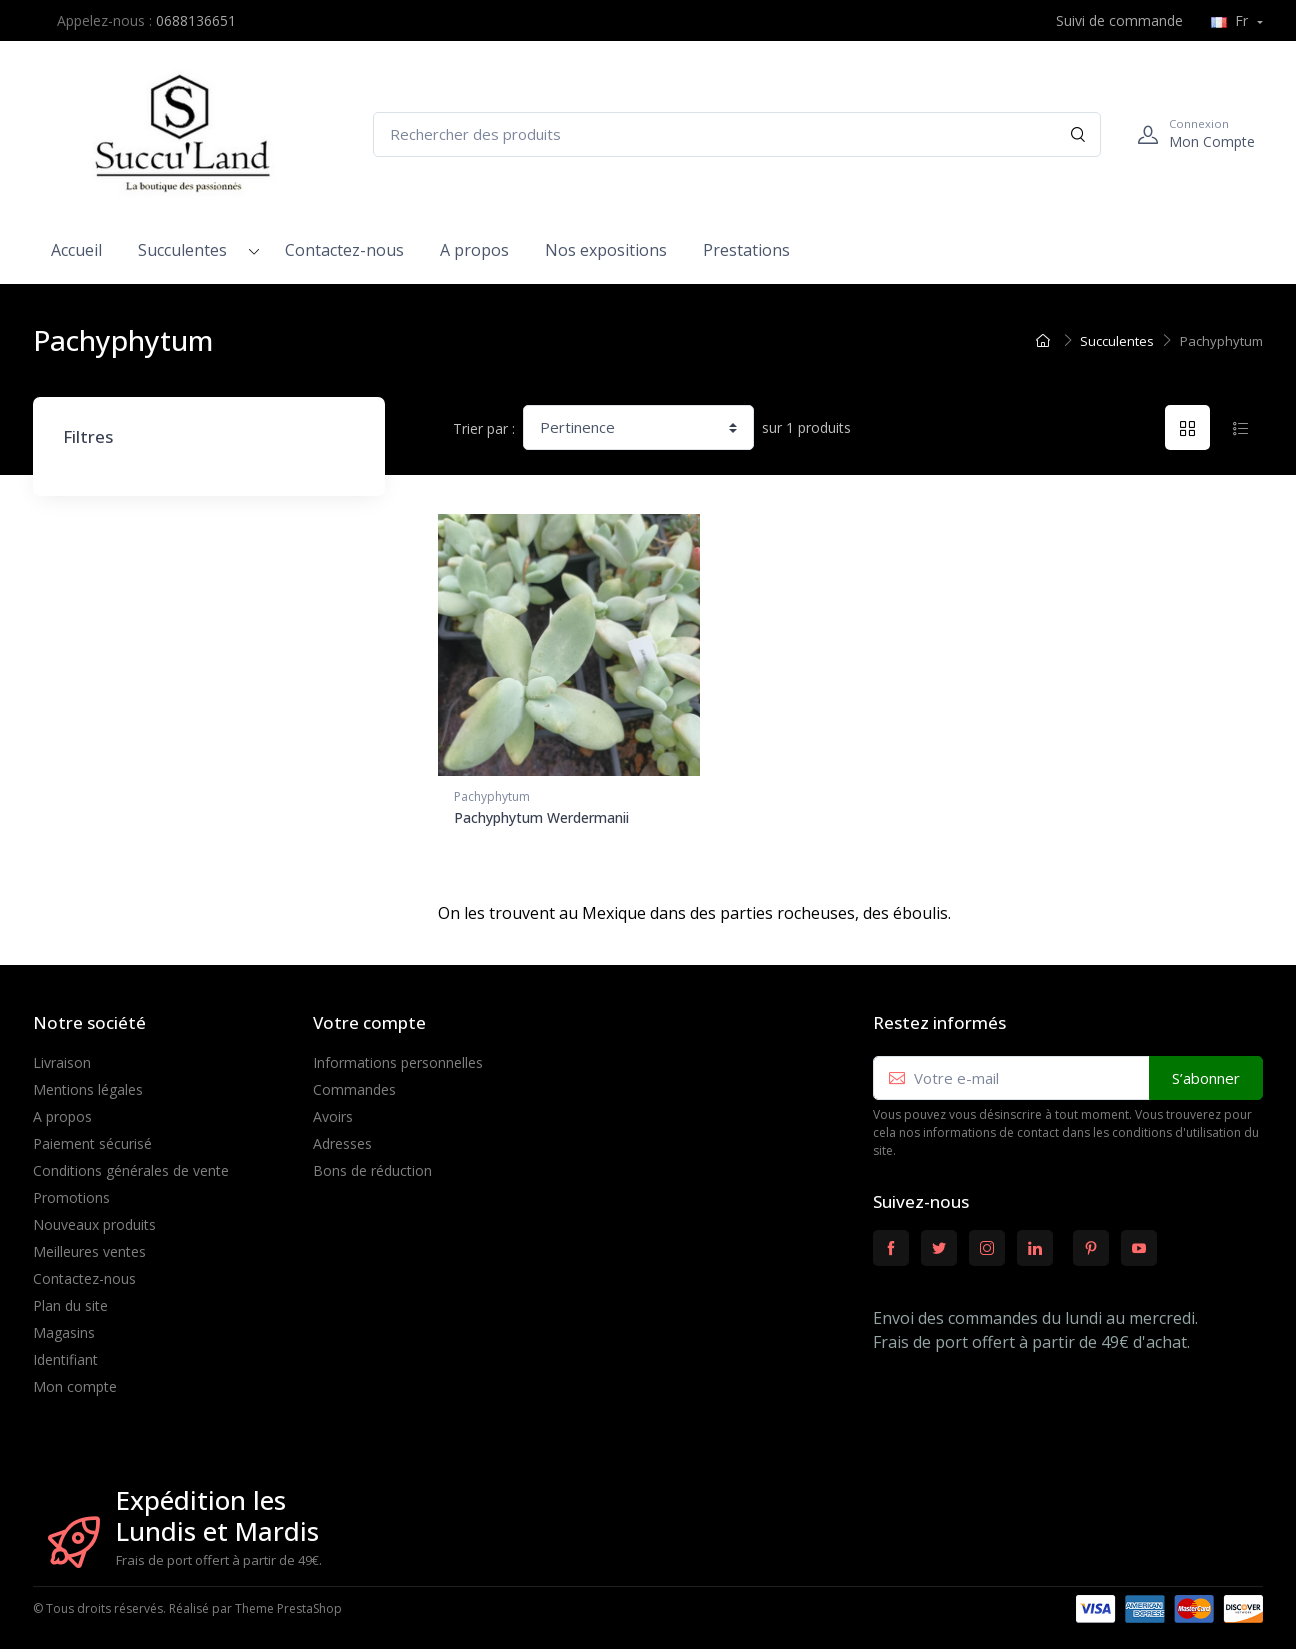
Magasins (64, 1325)
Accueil (76, 250)
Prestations (746, 250)
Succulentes (182, 250)
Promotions (71, 1190)
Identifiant (65, 1352)
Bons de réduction (372, 1163)
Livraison (62, 1055)
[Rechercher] (1078, 134)
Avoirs (333, 1109)
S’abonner (1206, 1071)
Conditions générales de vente (131, 1163)
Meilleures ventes (89, 1244)
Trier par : (484, 428)
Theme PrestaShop (288, 1602)
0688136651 (196, 20)
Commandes (354, 1082)
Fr (1231, 20)
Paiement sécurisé (92, 1136)
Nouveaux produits (94, 1217)
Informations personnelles (398, 1055)
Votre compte (369, 1016)
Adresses (342, 1136)
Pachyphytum (492, 796)
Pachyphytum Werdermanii (541, 817)
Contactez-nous (344, 250)
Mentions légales (88, 1082)
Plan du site (70, 1298)
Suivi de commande (1108, 20)
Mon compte (75, 1379)
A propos (474, 250)
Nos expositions (606, 250)
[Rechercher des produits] (737, 134)
